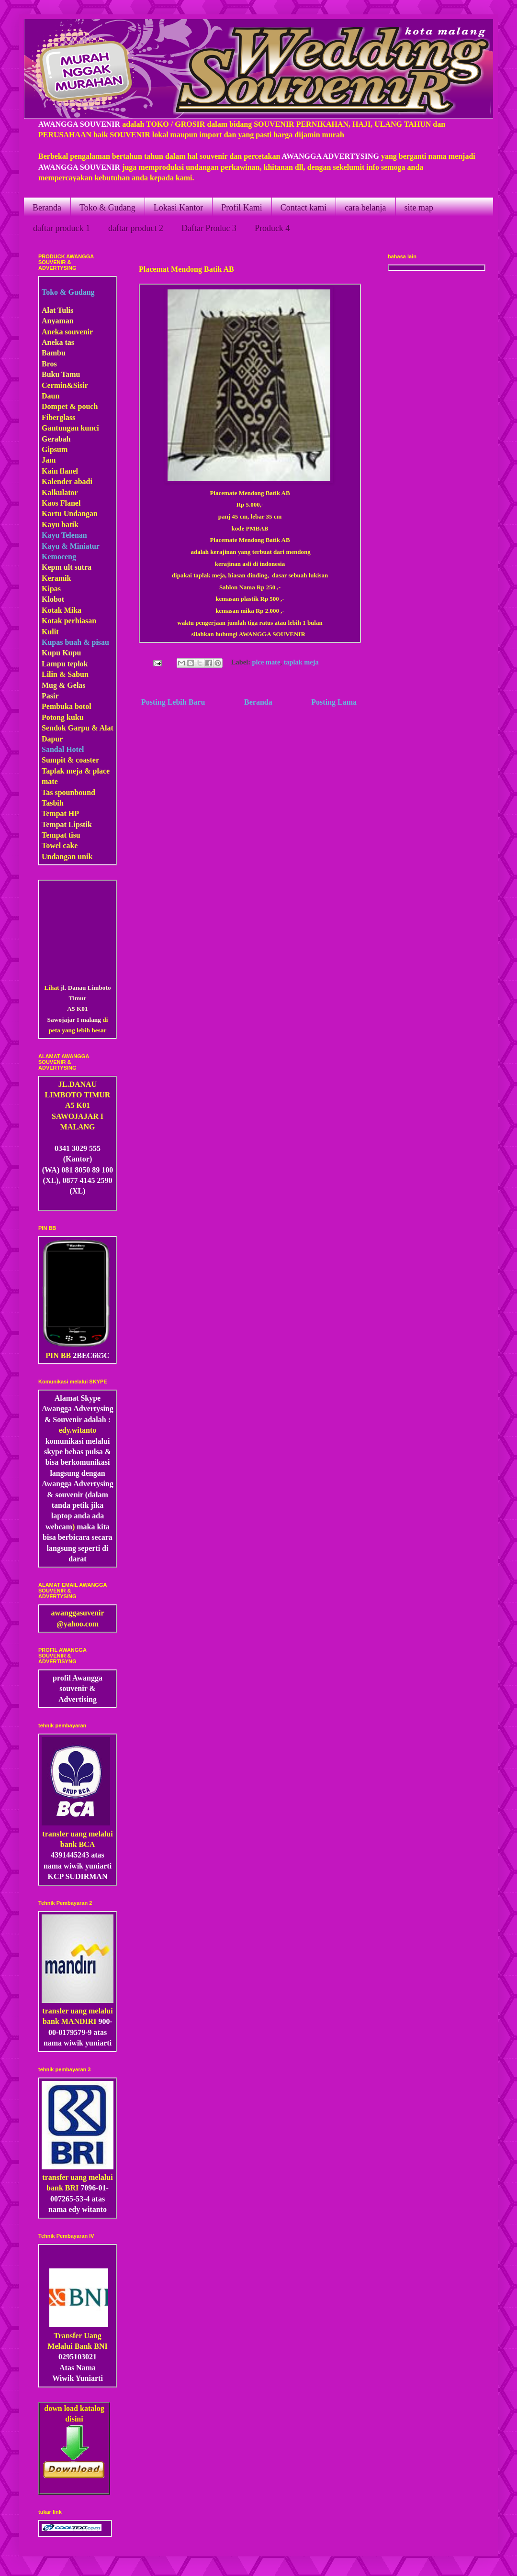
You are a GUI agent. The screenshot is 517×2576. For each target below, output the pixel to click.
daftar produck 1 (61, 228)
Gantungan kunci (70, 428)
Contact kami (303, 207)
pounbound (76, 792)
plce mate (266, 662)
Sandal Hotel (63, 749)
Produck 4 (272, 228)
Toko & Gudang (107, 207)
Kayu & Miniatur (71, 546)
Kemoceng (59, 557)
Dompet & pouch (70, 406)
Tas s (50, 792)
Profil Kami (241, 207)
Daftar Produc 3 (208, 228)
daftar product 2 (135, 228)
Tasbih (53, 803)
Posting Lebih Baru (173, 702)
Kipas (51, 589)
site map (419, 207)
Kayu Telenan (64, 535)
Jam (49, 460)
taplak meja (301, 662)
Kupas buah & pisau (75, 642)
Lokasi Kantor (178, 207)
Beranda (47, 207)
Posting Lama (334, 702)
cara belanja (365, 207)
